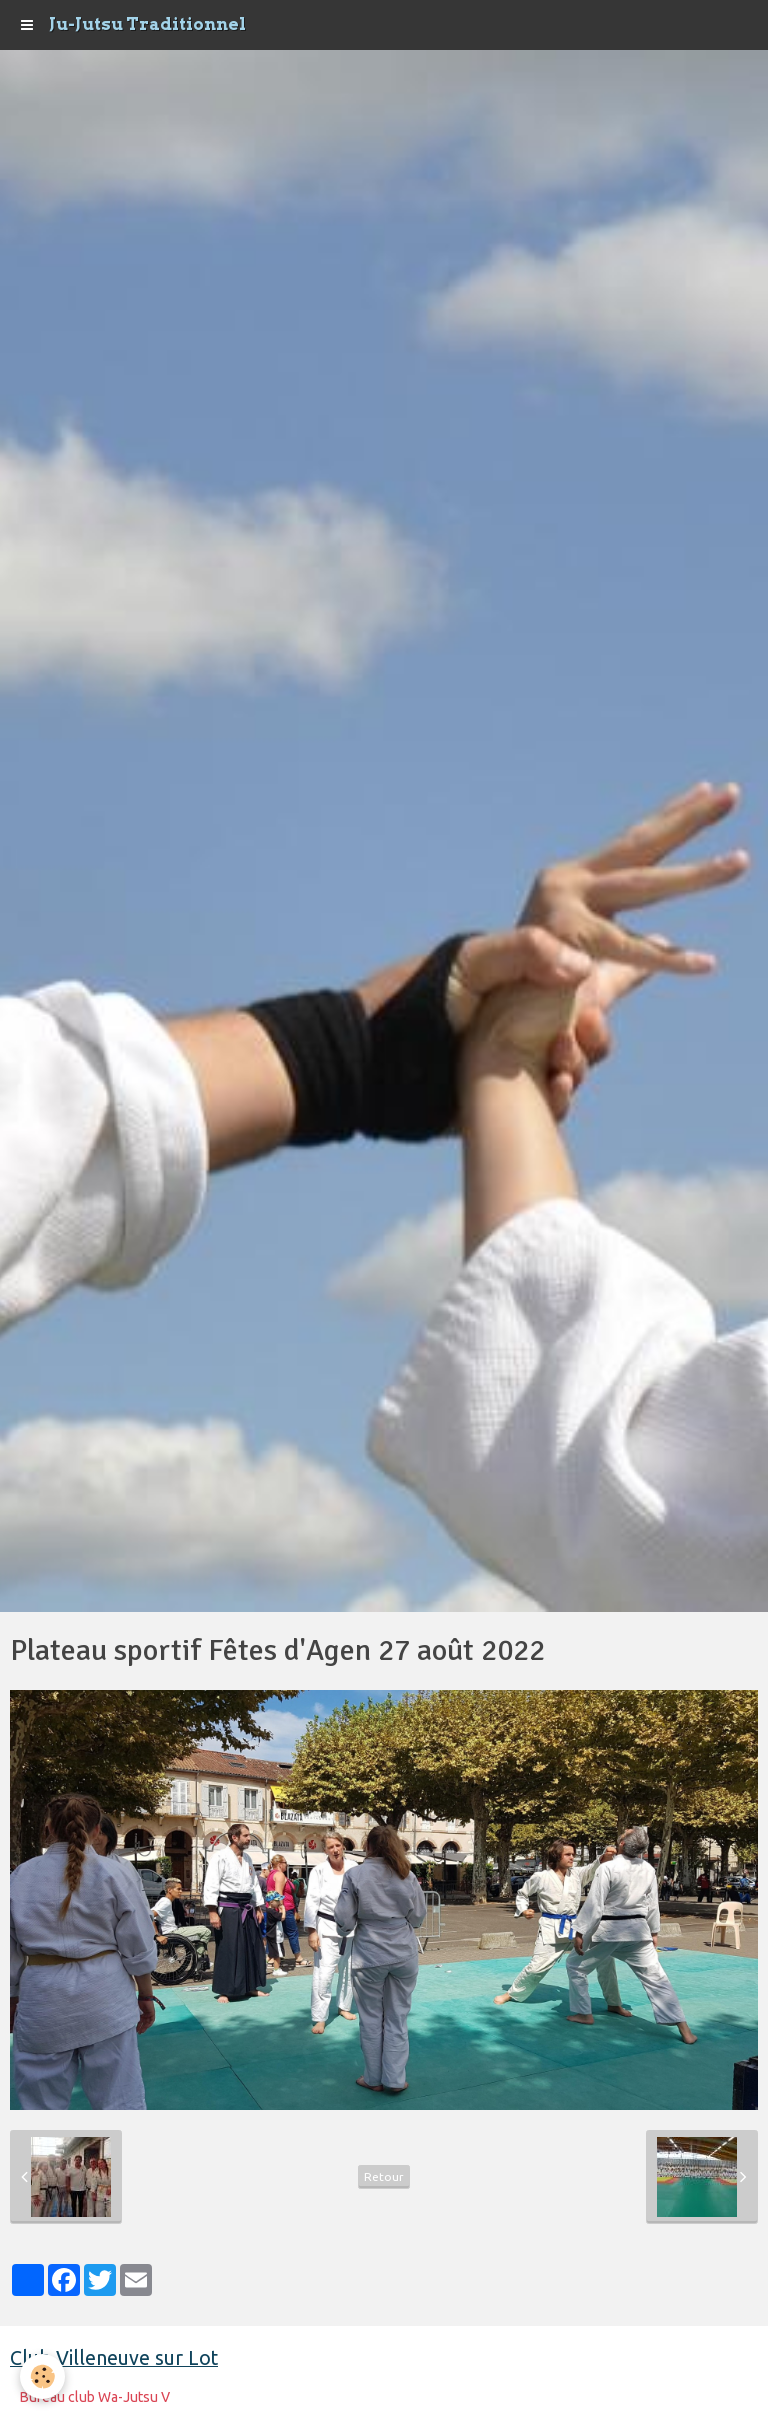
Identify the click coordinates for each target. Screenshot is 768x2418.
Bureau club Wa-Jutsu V (95, 2397)
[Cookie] (42, 2376)
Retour (384, 2176)
